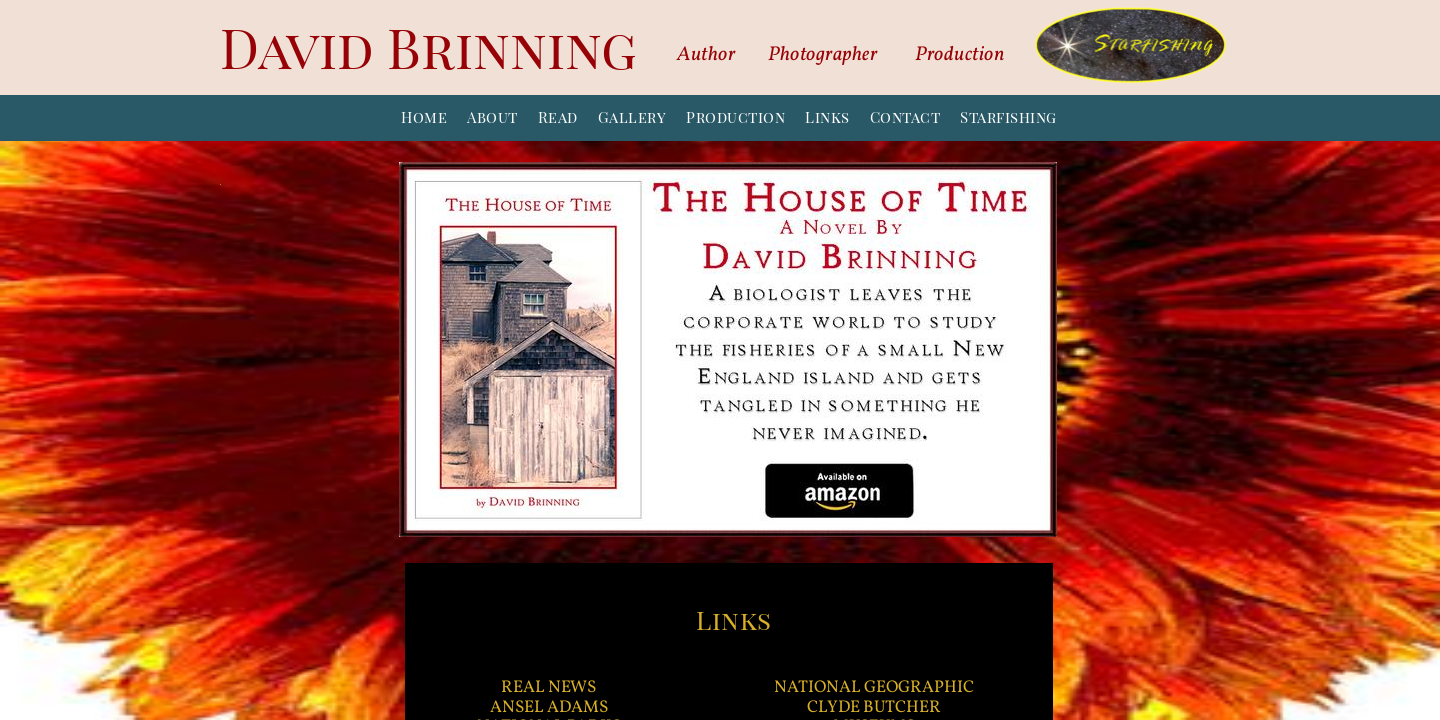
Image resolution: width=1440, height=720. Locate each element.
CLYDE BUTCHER (874, 707)
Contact (905, 117)
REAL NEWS (548, 687)
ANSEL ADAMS (549, 707)
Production (735, 117)
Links (827, 117)
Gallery (632, 117)
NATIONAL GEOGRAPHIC (874, 687)
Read (558, 117)
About (492, 117)
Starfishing (1008, 117)
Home (424, 117)
